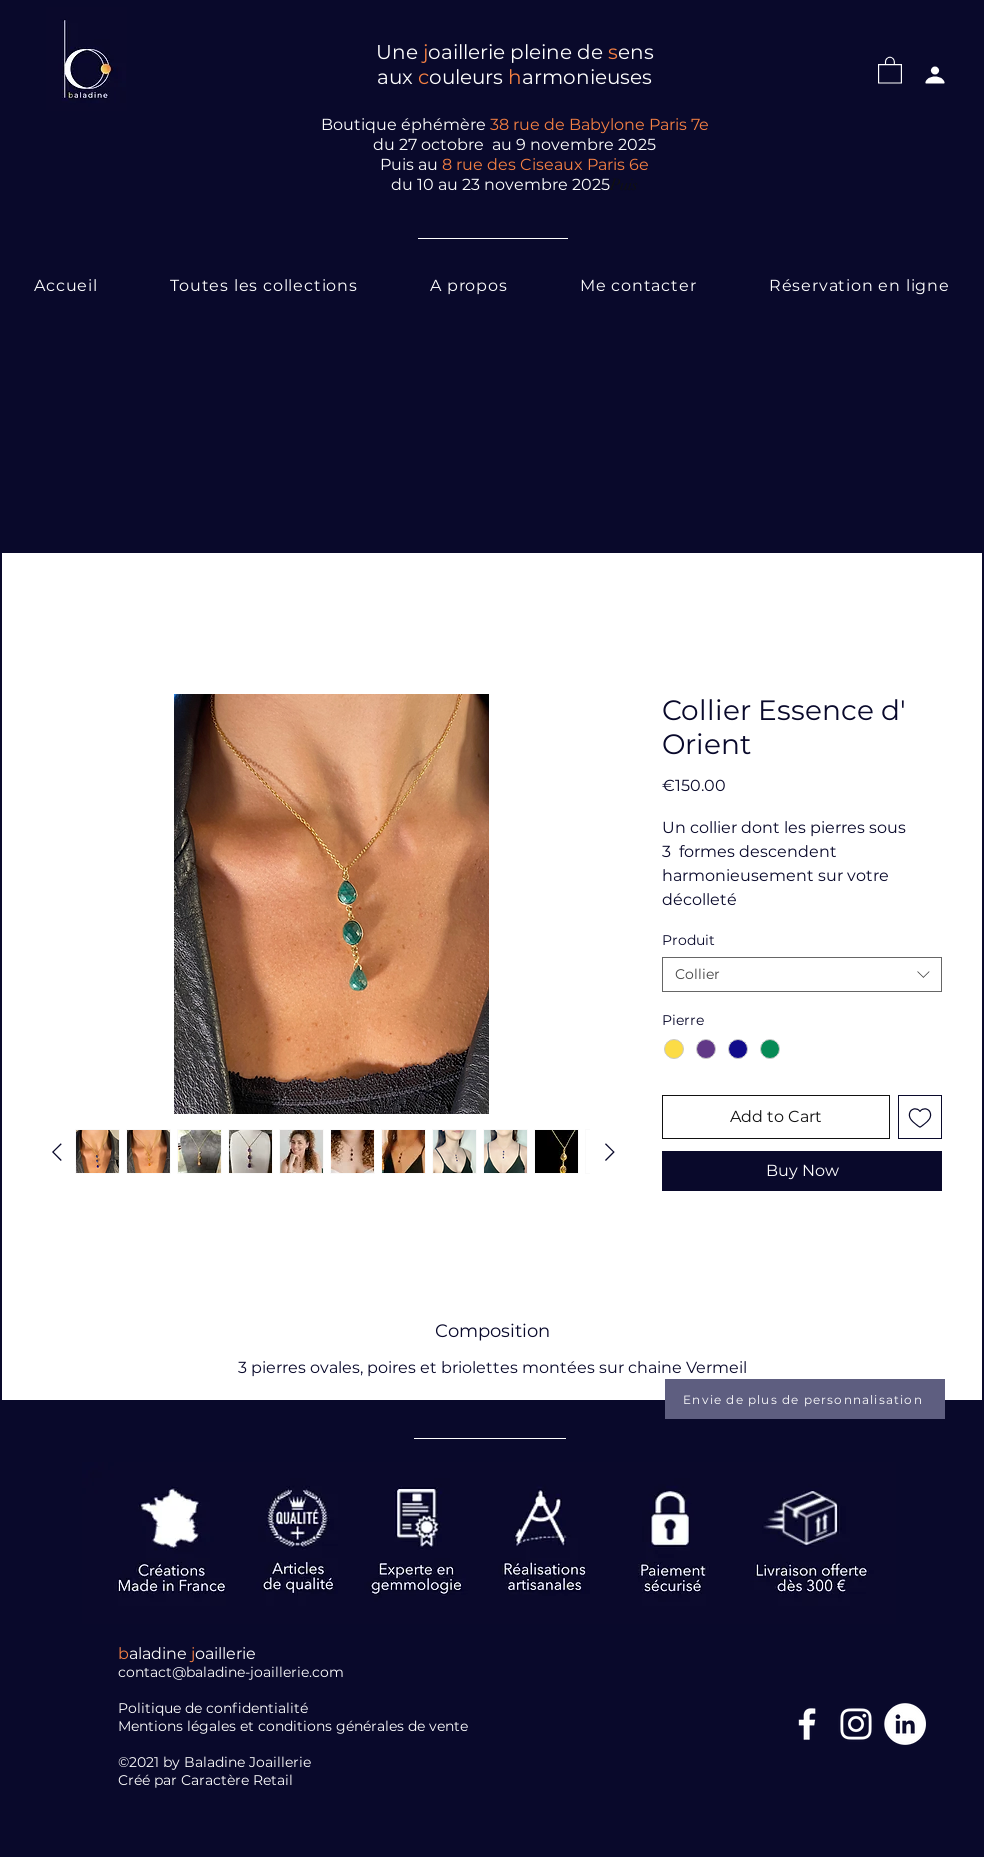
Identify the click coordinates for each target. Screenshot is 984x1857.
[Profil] (935, 75)
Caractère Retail (239, 1780)
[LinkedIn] (905, 1724)
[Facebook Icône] (807, 1724)
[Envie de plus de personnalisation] (805, 1399)
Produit (688, 940)
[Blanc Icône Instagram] (856, 1724)
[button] (890, 69)
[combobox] (802, 974)
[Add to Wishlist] (920, 1117)
